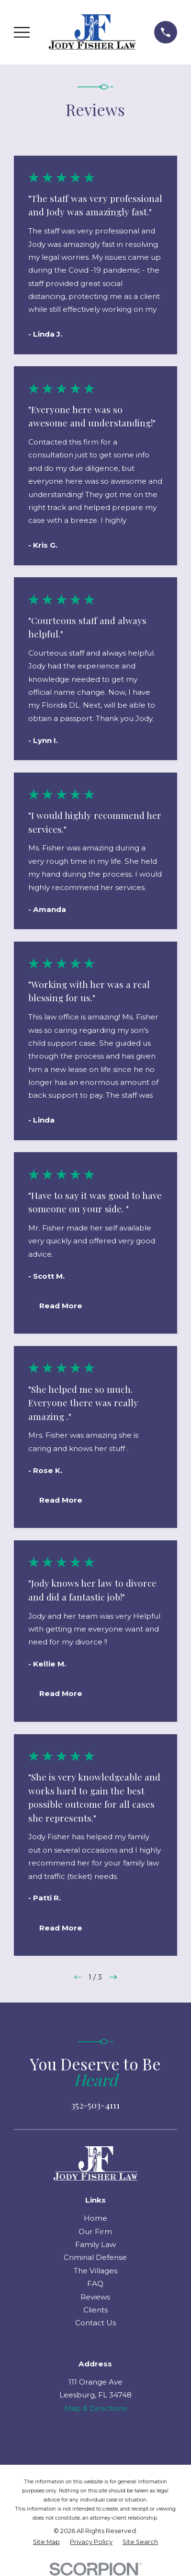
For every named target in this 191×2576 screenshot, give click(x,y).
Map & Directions (95, 2408)
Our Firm (95, 2231)
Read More (60, 1305)
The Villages (95, 2270)
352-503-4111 (95, 2105)
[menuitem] (46, 2542)
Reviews (95, 2296)
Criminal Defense (95, 2257)
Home (95, 2218)
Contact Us (95, 2322)
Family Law (95, 2244)
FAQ (95, 2283)
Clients (95, 2309)
